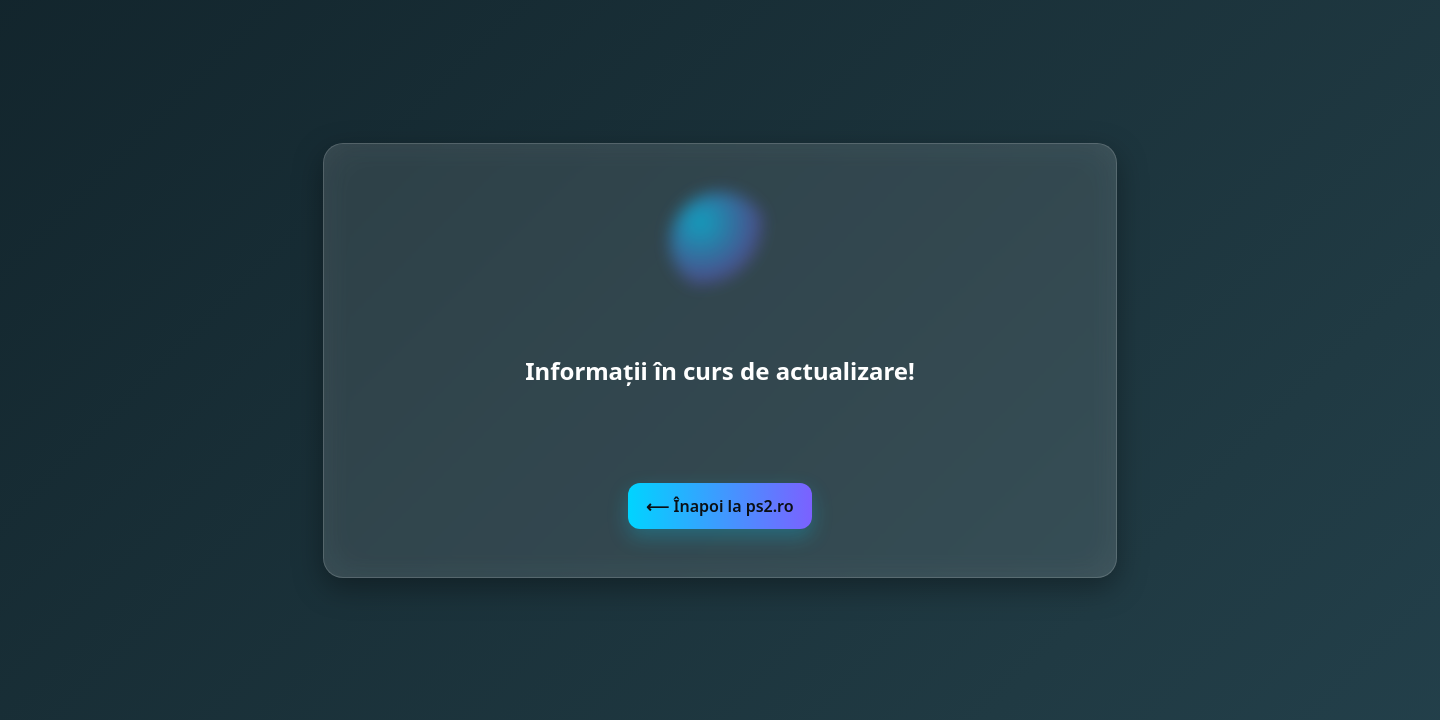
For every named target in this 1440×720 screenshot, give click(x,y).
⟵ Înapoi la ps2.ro (719, 506)
